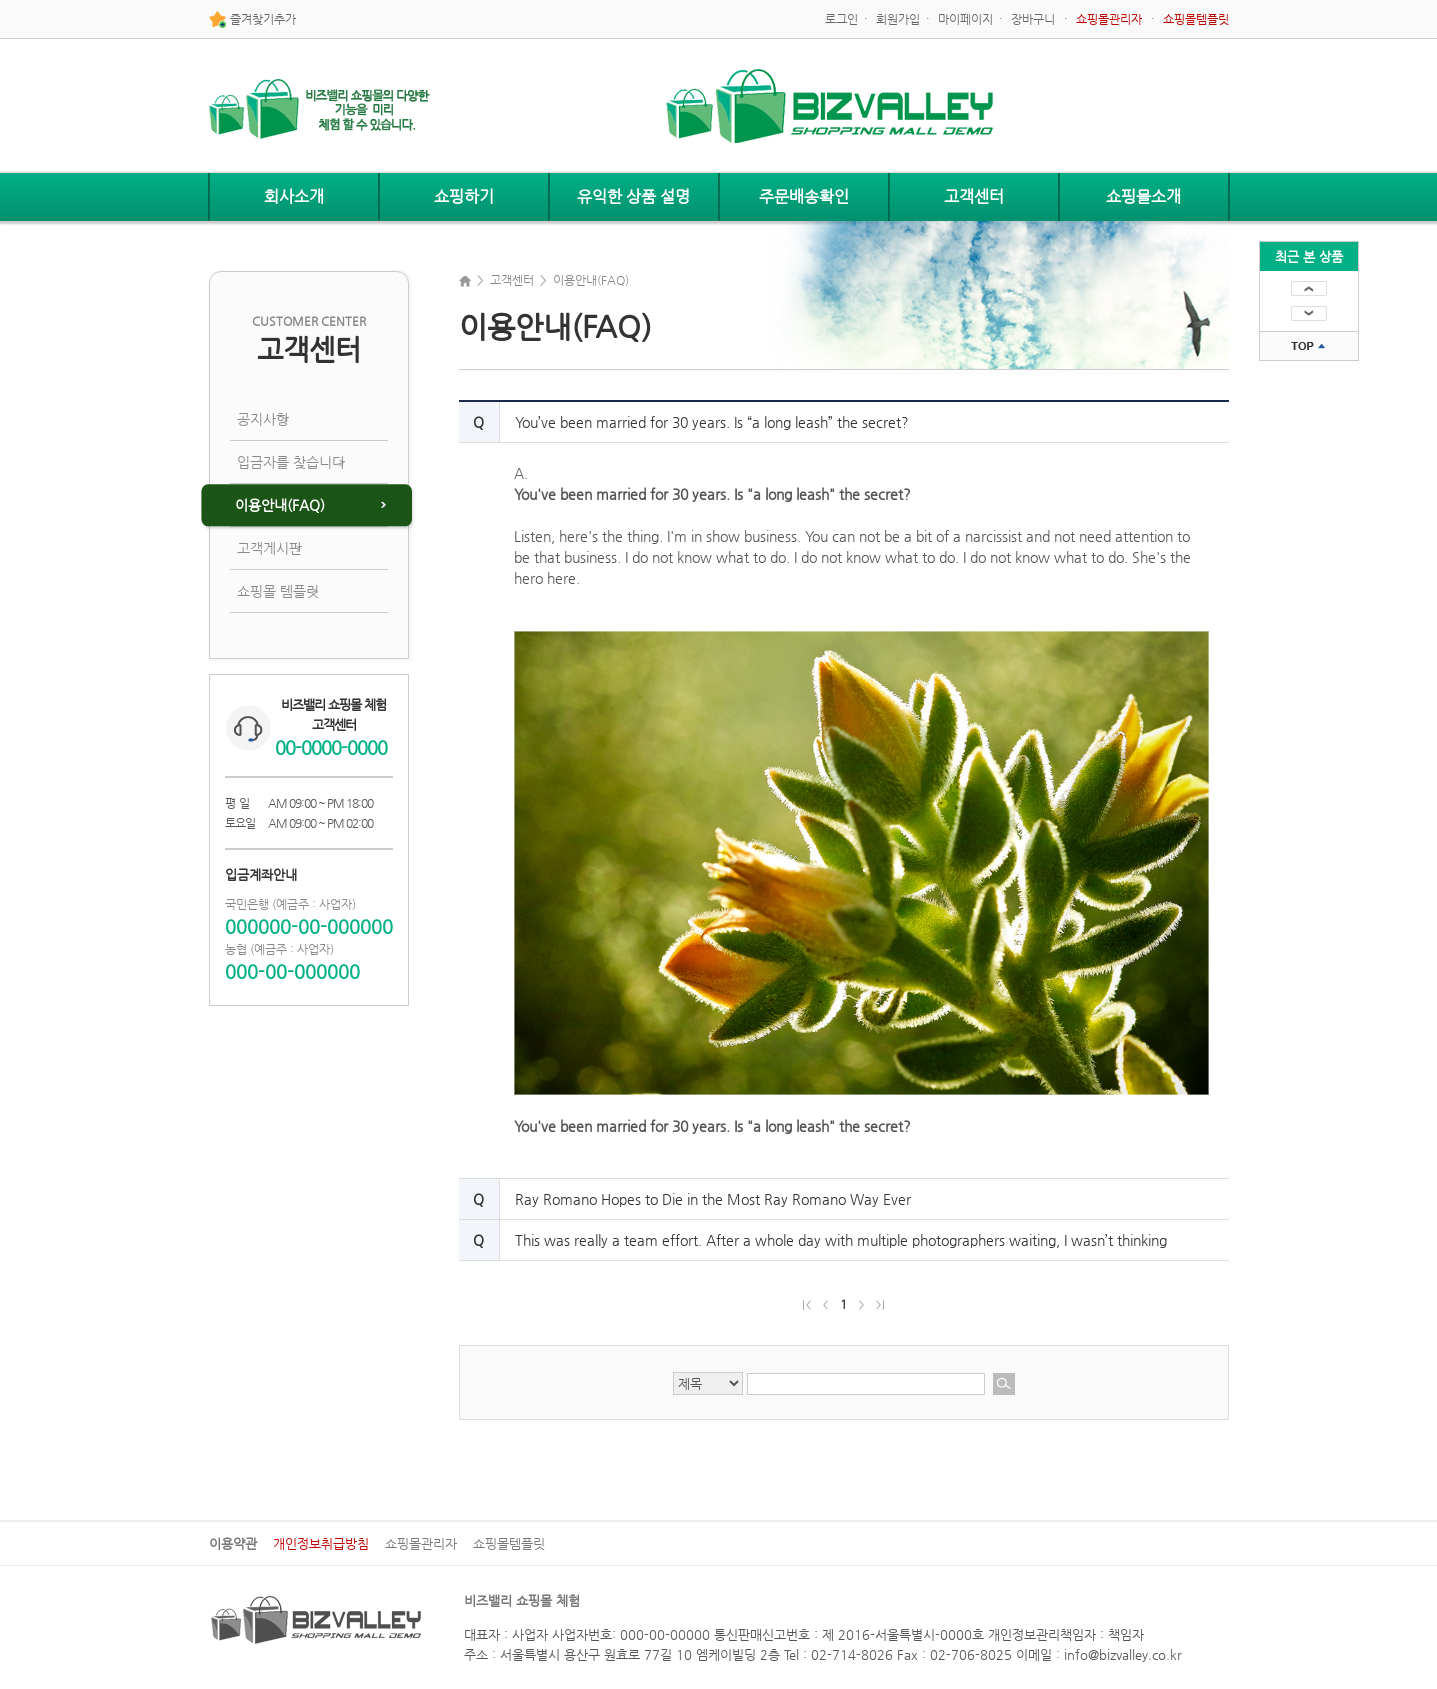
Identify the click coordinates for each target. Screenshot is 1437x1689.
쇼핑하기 (464, 196)
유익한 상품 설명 (633, 196)
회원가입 (898, 19)
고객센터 (974, 196)
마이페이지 (965, 19)
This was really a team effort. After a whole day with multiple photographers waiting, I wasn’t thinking (841, 1240)
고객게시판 (269, 548)
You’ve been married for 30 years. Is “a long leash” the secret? (712, 422)
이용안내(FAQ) (280, 505)
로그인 (841, 19)
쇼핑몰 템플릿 (278, 591)
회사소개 (294, 196)
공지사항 (263, 419)
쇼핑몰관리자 (421, 1543)
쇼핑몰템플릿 (509, 1543)
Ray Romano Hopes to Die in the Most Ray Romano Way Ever (713, 1199)
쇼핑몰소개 (1143, 196)
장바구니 (1033, 19)
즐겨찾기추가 (252, 20)
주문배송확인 (804, 196)
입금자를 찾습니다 (291, 462)
